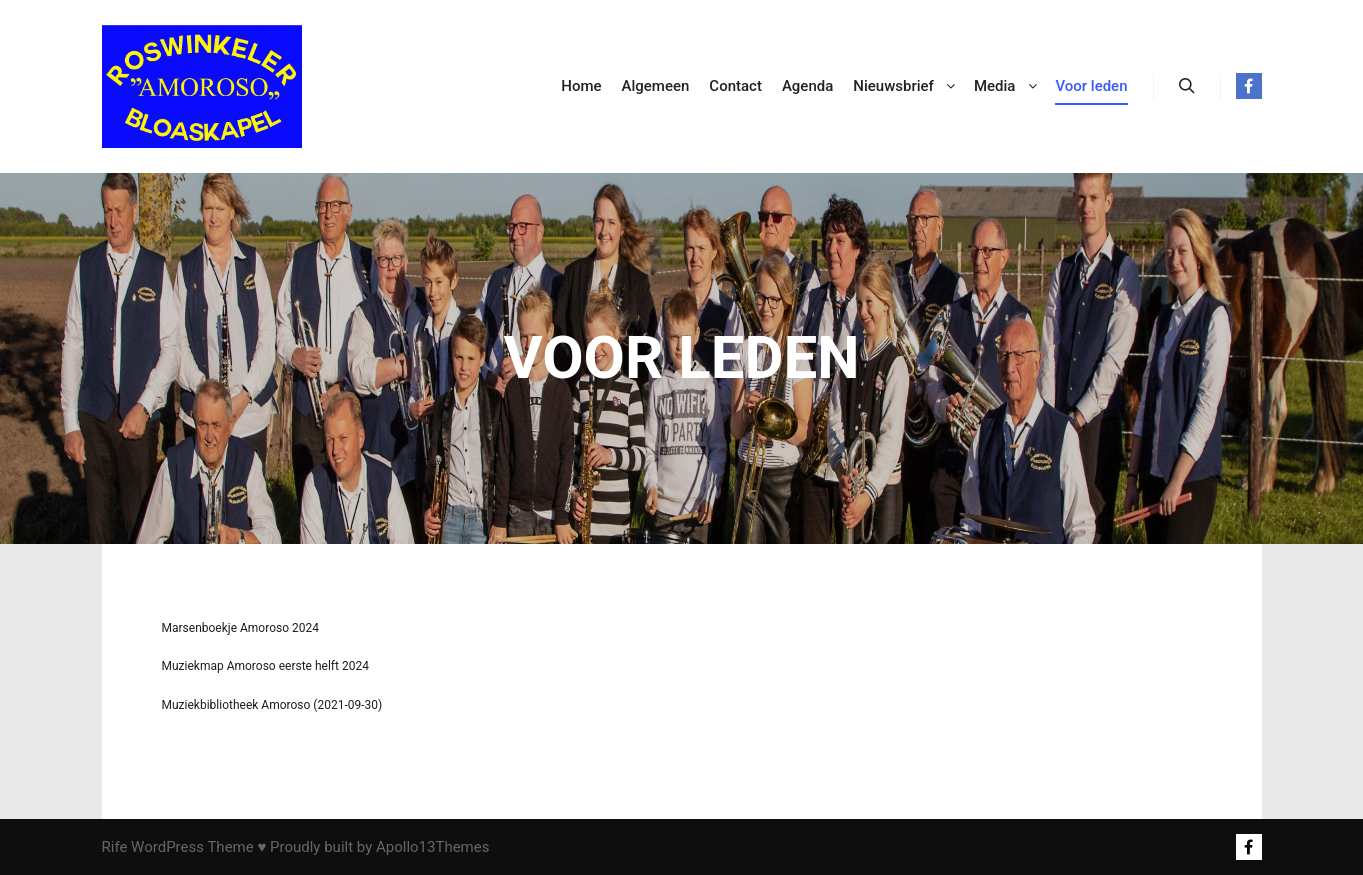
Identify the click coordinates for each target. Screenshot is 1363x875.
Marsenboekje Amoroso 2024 (240, 628)
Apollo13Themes (433, 847)
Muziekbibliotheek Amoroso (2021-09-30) (272, 705)
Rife (115, 847)
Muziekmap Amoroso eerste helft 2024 (265, 666)
